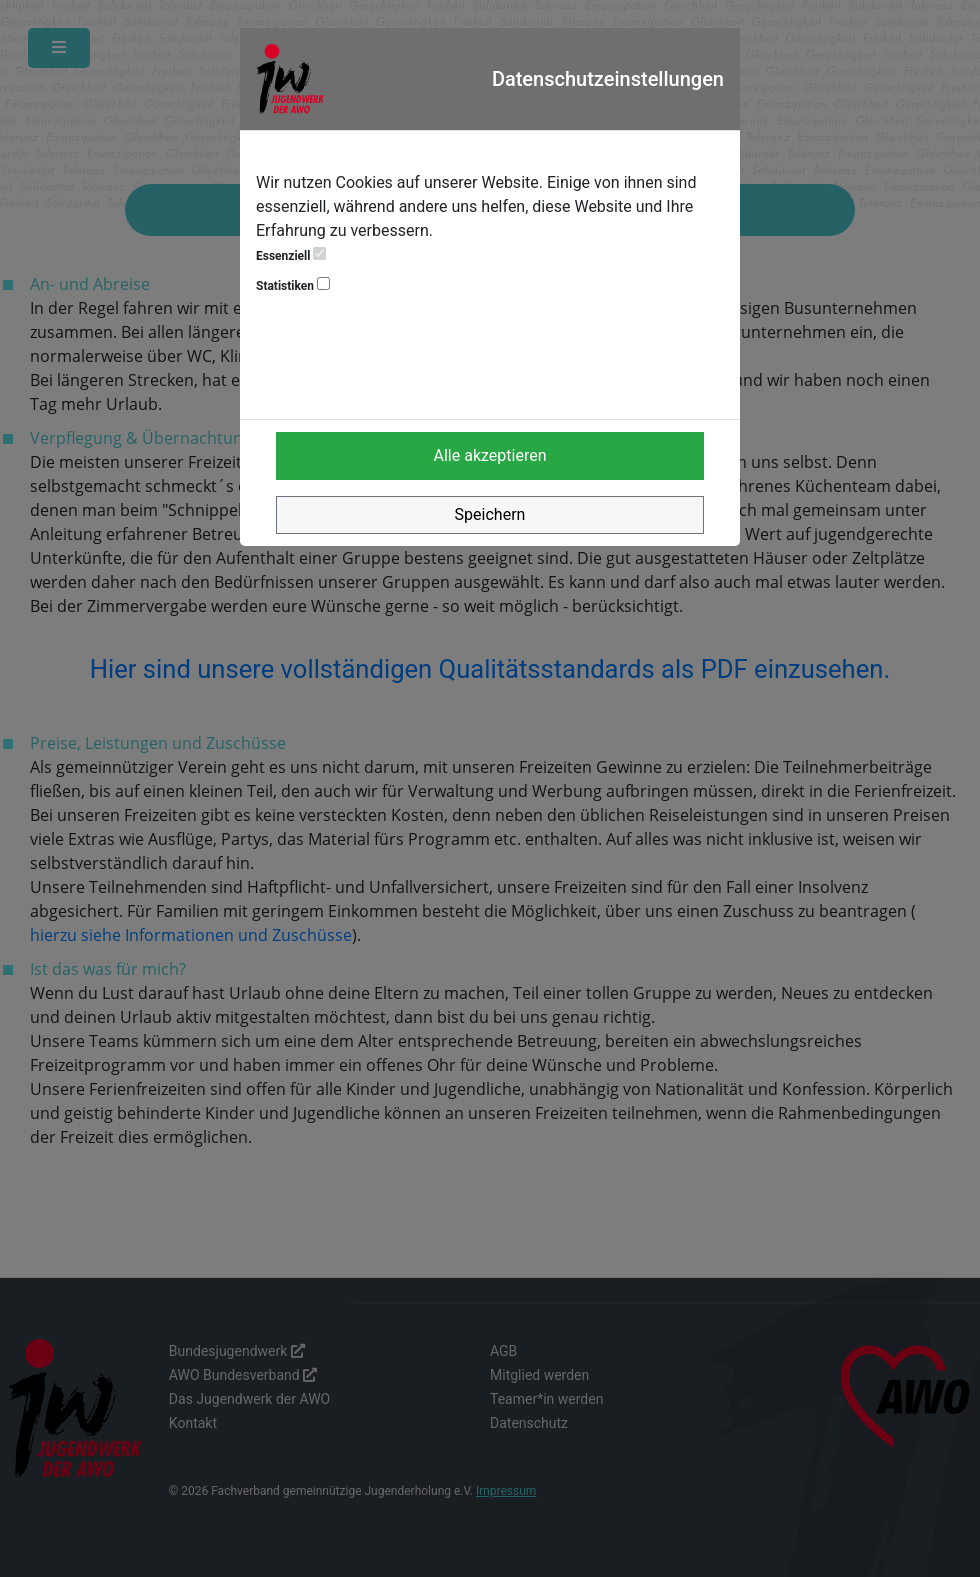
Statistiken (293, 285)
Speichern (490, 514)
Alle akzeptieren (490, 455)
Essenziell (291, 255)
